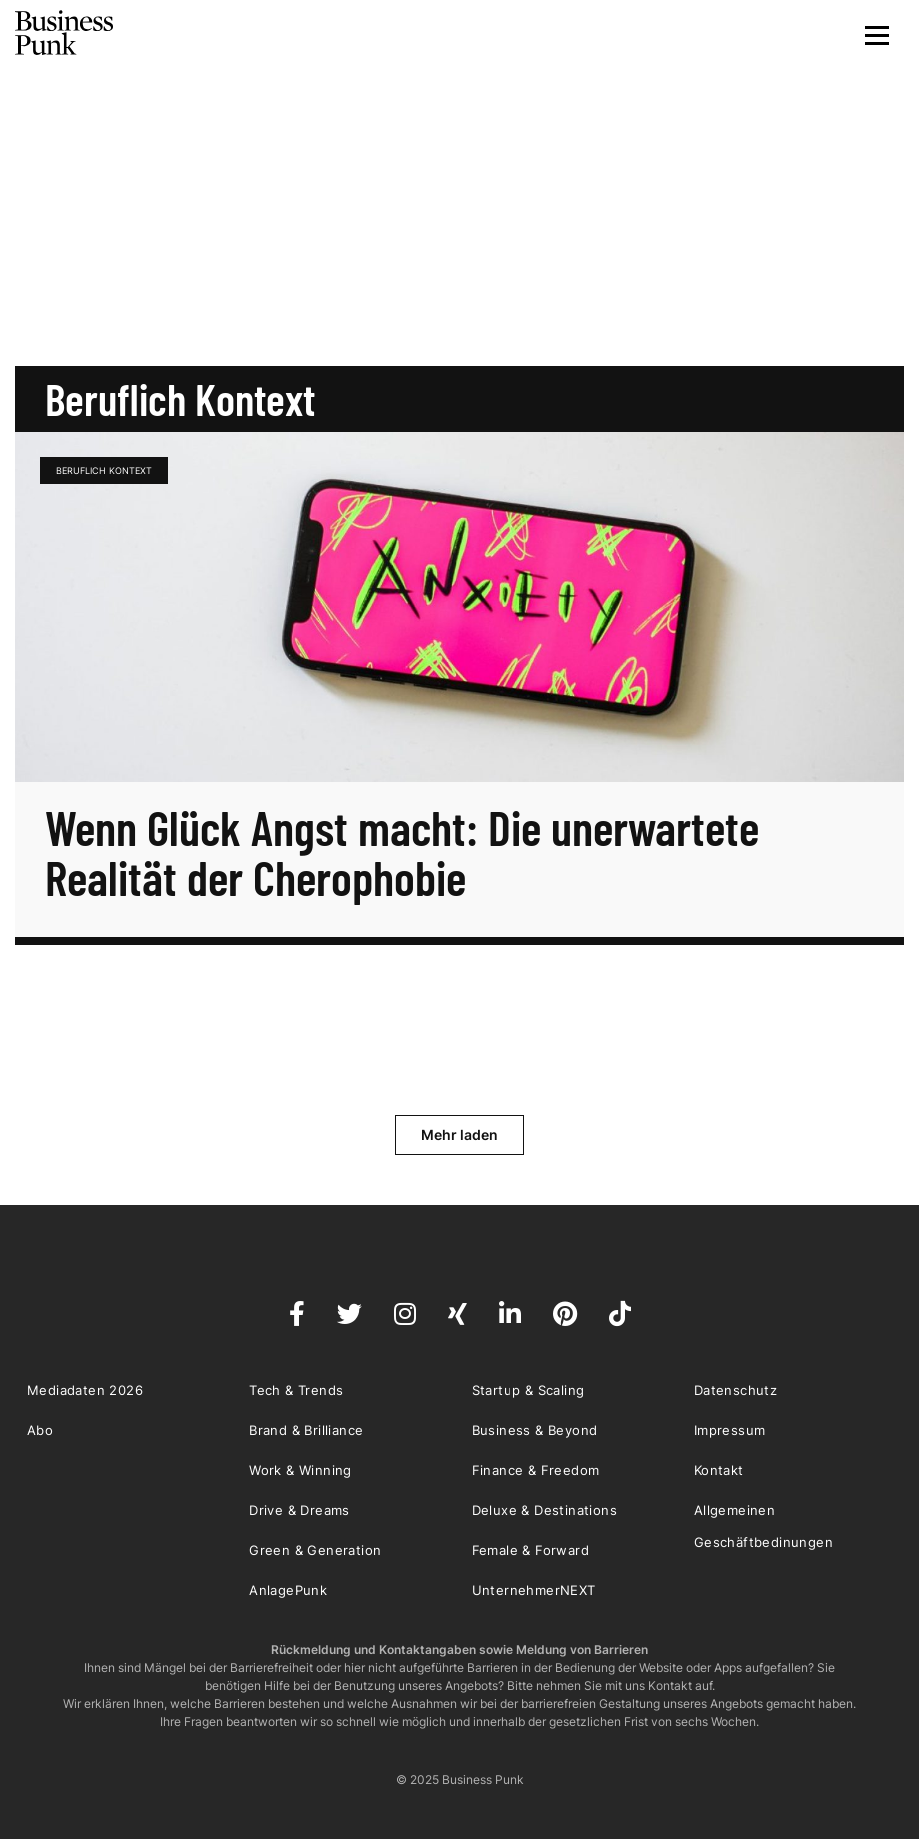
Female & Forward (530, 1550)
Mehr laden (459, 1134)
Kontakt (719, 1470)
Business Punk (65, 33)
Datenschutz (735, 1390)
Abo (40, 1430)
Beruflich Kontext (104, 470)
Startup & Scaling (528, 1390)
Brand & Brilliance (306, 1430)
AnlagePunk (288, 1590)
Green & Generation (315, 1550)
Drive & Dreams (299, 1510)
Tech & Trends (296, 1390)
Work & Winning (300, 1470)
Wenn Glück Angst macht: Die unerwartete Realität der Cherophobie (402, 852)
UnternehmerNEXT (534, 1590)
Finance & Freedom (536, 1470)
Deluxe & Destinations (544, 1510)
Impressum (730, 1430)
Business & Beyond (535, 1430)
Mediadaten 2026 (85, 1390)
